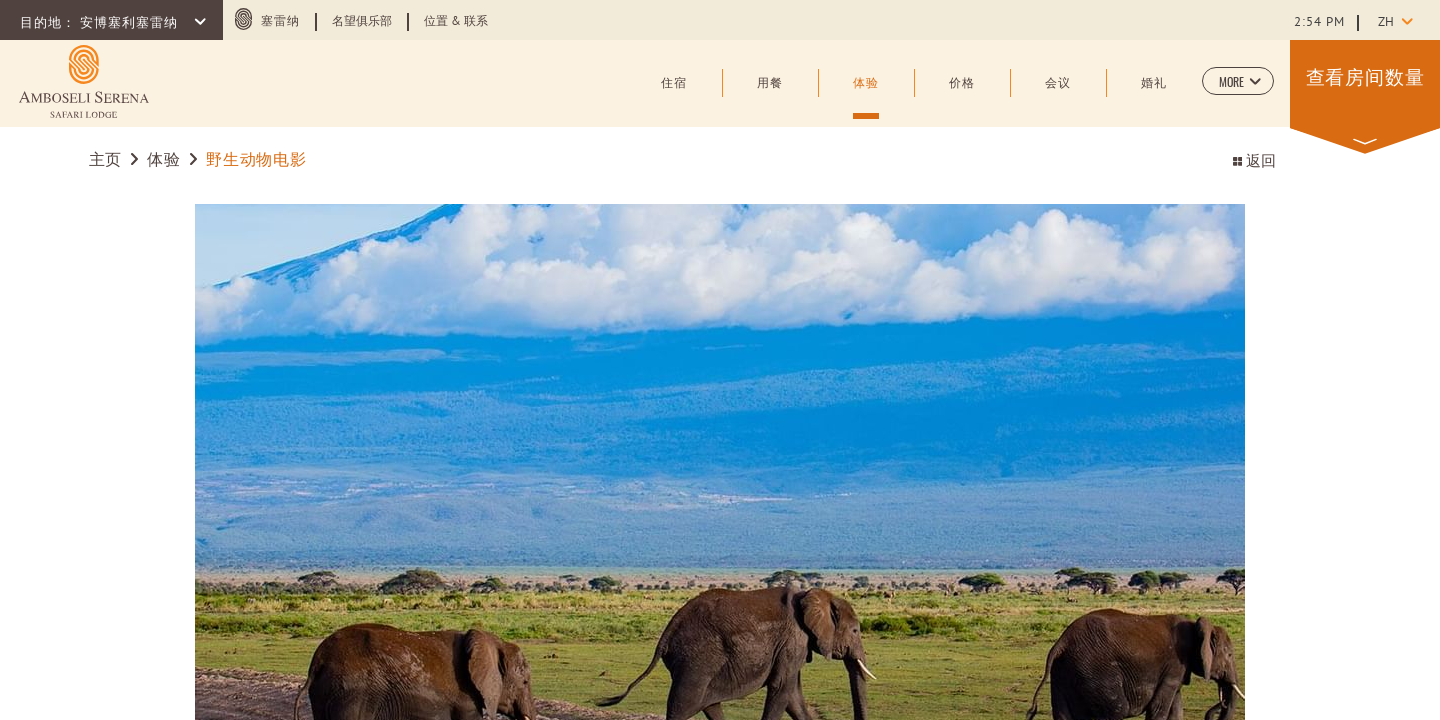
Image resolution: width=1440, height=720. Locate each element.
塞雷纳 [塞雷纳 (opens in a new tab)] (280, 22)
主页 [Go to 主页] (108, 161)
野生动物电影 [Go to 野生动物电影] (256, 161)
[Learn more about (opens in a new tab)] (84, 81)
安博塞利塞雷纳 (131, 24)
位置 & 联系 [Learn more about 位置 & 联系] (456, 22)
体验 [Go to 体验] (163, 161)
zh (1386, 23)
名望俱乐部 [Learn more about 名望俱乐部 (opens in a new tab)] (362, 22)
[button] (1238, 81)
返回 (1254, 162)
